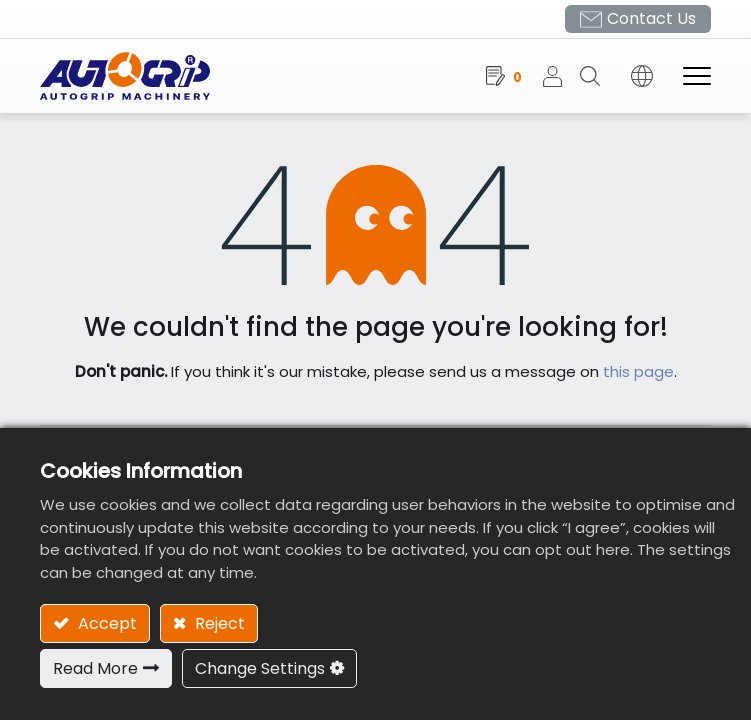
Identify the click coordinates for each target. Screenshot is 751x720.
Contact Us (651, 18)
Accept (105, 623)
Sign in (560, 76)
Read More (95, 668)
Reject (218, 623)
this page (638, 371)
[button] (597, 76)
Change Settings (260, 668)
